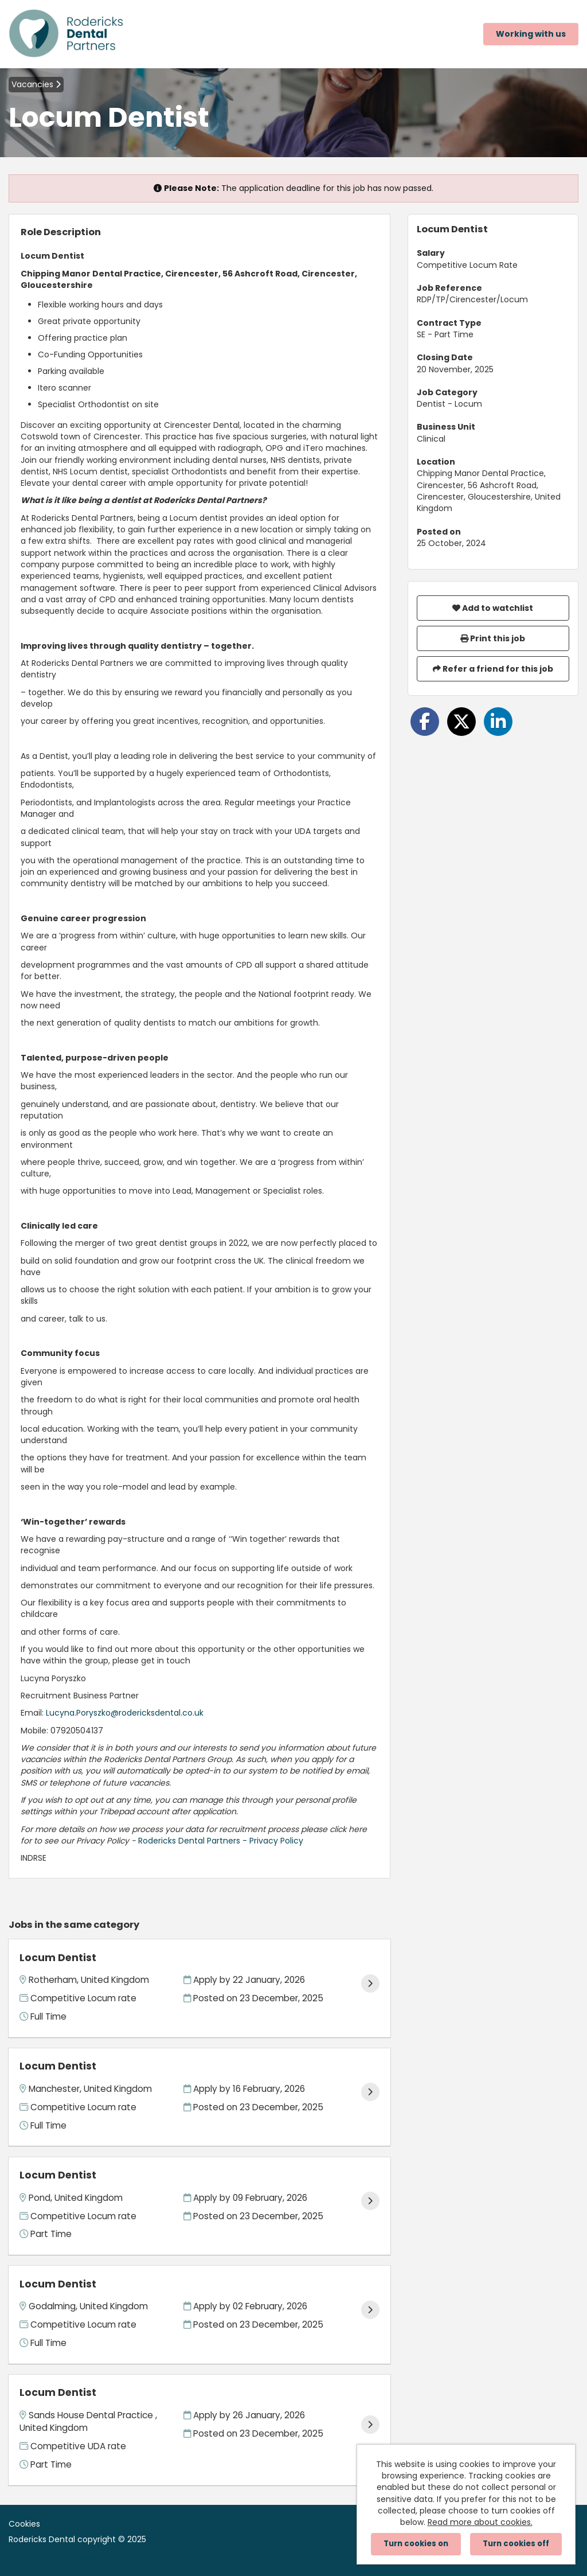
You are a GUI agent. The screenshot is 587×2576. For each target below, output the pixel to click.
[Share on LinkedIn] (498, 721)
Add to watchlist (492, 608)
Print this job (492, 638)
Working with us (531, 34)
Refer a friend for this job (493, 669)
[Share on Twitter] (461, 721)
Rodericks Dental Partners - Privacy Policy (220, 1840)
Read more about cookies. (480, 2522)
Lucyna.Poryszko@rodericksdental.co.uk (125, 1712)
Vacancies (36, 84)
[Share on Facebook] (424, 721)
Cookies (24, 2524)
